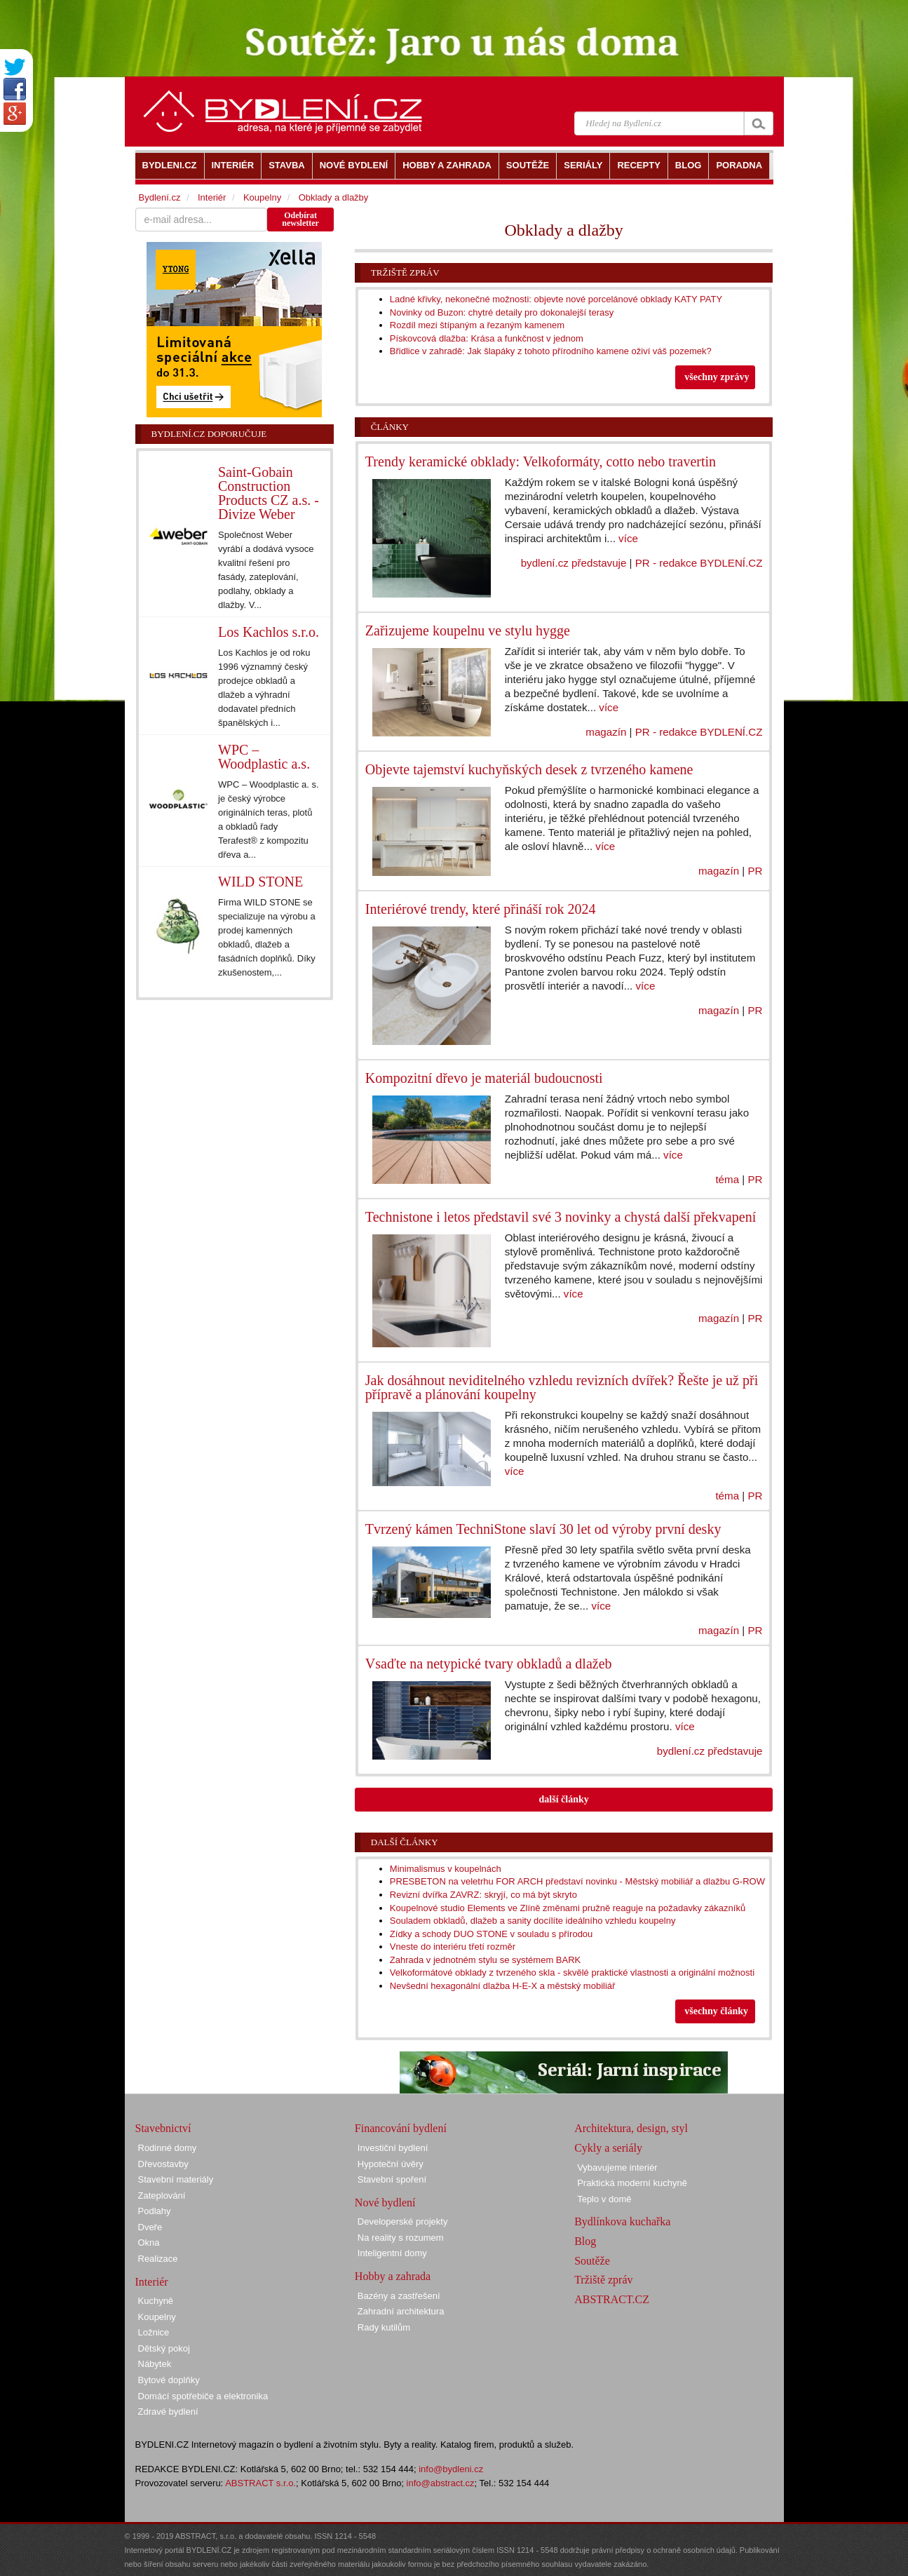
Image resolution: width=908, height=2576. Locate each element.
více (628, 538)
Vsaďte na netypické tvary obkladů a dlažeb (488, 1663)
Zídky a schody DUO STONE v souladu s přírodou (491, 1934)
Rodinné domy (167, 2148)
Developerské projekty (403, 2221)
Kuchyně (156, 2300)
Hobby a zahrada (393, 2276)
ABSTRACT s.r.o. (260, 2483)
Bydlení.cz (160, 197)
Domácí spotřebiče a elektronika (203, 2396)
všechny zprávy (716, 377)
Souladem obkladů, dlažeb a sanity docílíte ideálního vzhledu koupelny (533, 1920)
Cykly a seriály (608, 2148)
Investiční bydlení (393, 2148)
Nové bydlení (385, 2203)
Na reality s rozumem (401, 2237)
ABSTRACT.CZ (611, 2299)
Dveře (150, 2227)
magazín (605, 732)
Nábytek (155, 2364)
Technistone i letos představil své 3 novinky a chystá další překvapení (560, 1217)
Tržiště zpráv (405, 272)
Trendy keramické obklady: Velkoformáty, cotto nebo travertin (540, 461)
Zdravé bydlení (168, 2411)
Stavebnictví (163, 2128)
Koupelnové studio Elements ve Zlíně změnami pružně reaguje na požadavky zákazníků (567, 1908)
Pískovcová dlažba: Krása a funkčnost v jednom (486, 338)
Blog (585, 2241)
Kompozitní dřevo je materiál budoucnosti (484, 1078)
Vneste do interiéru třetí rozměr (452, 1946)
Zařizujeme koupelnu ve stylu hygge (467, 630)
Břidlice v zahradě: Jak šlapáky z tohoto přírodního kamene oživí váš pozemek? (551, 351)
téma (727, 1179)
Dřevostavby (163, 2164)
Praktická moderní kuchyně (632, 2183)
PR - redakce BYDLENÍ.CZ (699, 563)
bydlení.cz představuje (574, 563)
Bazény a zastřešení (399, 2296)
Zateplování (162, 2195)
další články (564, 1799)
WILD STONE (260, 881)
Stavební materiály (176, 2179)
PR (754, 871)
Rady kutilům (384, 2327)
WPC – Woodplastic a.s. (264, 756)
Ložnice (154, 2332)
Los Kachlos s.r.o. (268, 632)
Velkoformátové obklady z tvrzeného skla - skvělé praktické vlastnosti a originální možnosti (572, 1972)
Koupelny (262, 197)
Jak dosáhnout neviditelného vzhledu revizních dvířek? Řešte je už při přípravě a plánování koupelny (561, 1387)
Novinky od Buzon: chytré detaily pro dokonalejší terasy (502, 312)
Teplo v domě (604, 2199)
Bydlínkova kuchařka (622, 2221)
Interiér (212, 197)
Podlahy (154, 2211)
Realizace (158, 2258)
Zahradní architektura (401, 2311)
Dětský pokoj (164, 2348)
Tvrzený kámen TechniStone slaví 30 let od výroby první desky (543, 1529)
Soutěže (592, 2261)
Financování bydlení (401, 2128)
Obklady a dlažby (334, 197)
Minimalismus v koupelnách (445, 1868)
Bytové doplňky (169, 2380)
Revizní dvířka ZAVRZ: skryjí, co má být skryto (483, 1894)
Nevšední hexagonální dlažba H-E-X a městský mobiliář (503, 1986)
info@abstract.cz (441, 2483)
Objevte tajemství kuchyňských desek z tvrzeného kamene (529, 769)
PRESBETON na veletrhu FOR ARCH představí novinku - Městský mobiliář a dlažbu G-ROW (577, 1881)
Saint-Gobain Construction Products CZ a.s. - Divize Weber (268, 493)
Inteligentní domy (392, 2253)
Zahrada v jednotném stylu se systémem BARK (485, 1960)
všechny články (716, 2011)
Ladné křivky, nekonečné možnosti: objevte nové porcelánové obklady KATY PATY (556, 299)
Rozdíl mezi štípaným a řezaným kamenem (477, 325)
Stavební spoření (392, 2179)
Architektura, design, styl (631, 2128)
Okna (149, 2242)
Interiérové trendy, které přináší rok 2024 (480, 909)
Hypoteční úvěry (390, 2164)
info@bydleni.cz (451, 2469)
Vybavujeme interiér (617, 2167)
